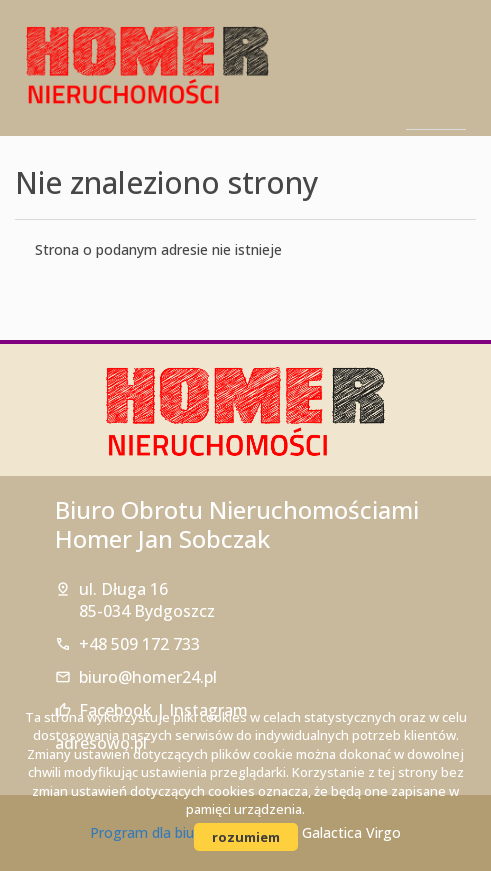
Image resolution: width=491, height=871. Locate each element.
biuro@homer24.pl (148, 677)
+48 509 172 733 (139, 644)
